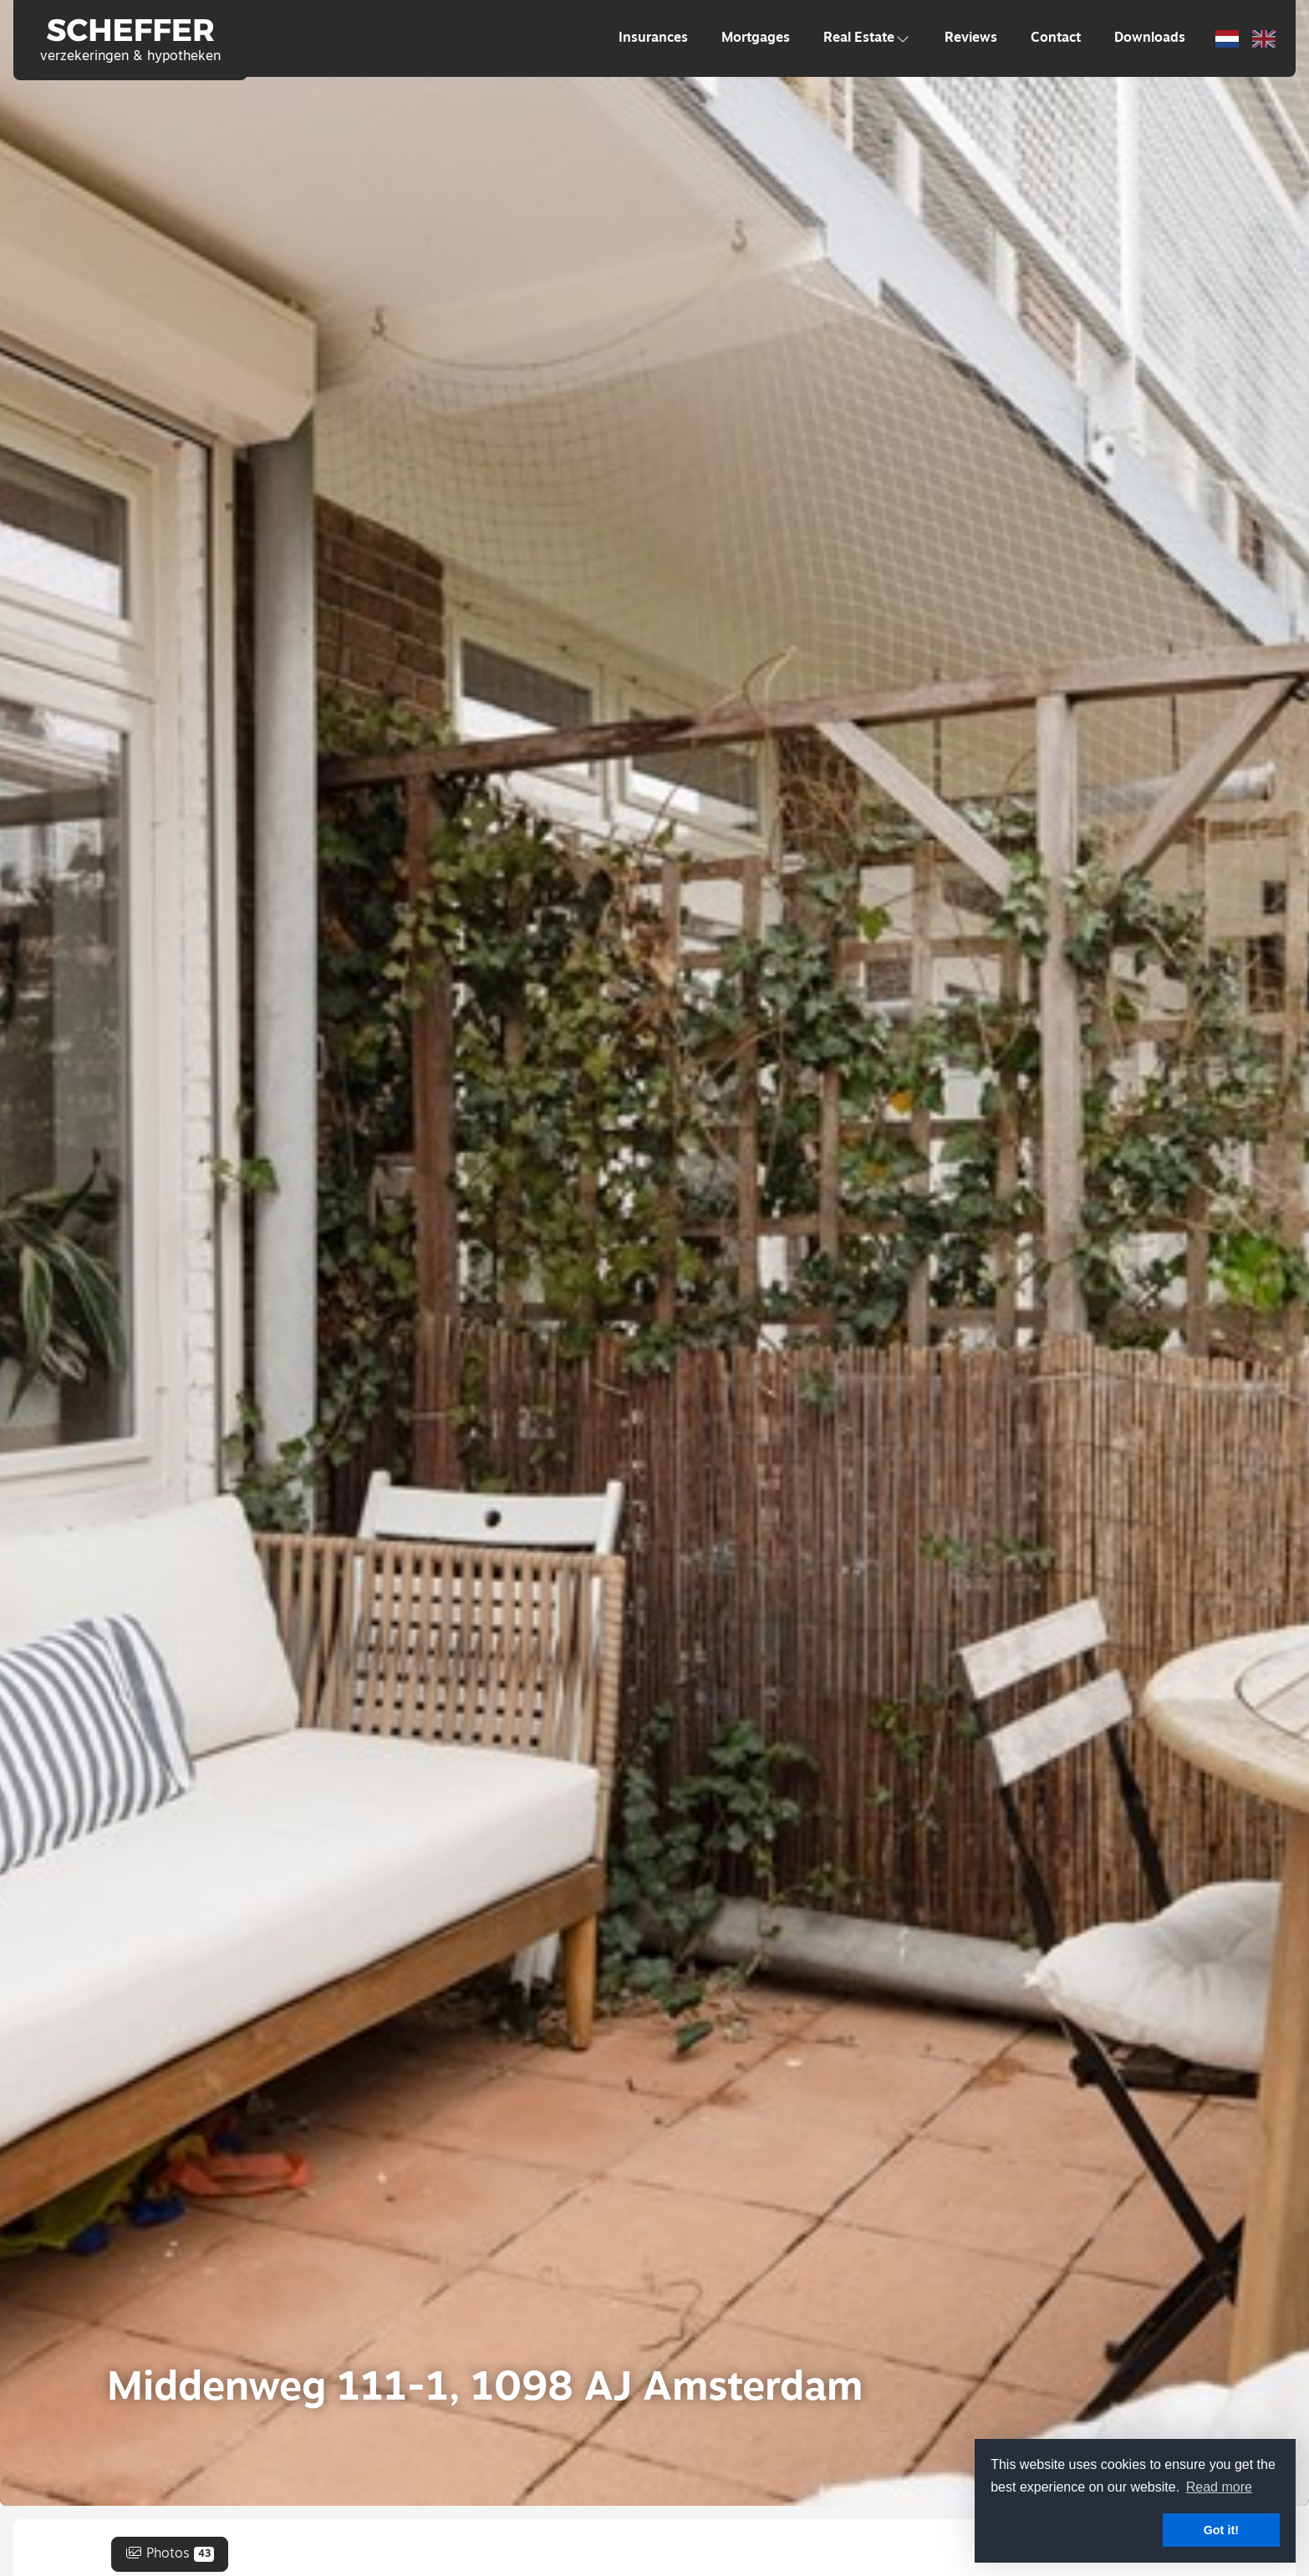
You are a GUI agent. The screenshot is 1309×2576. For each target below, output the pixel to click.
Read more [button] (1219, 2487)
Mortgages (755, 38)
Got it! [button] (1221, 2530)
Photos (170, 2554)
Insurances (653, 38)
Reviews (971, 38)
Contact (1056, 38)
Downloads (1149, 38)
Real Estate (867, 38)
